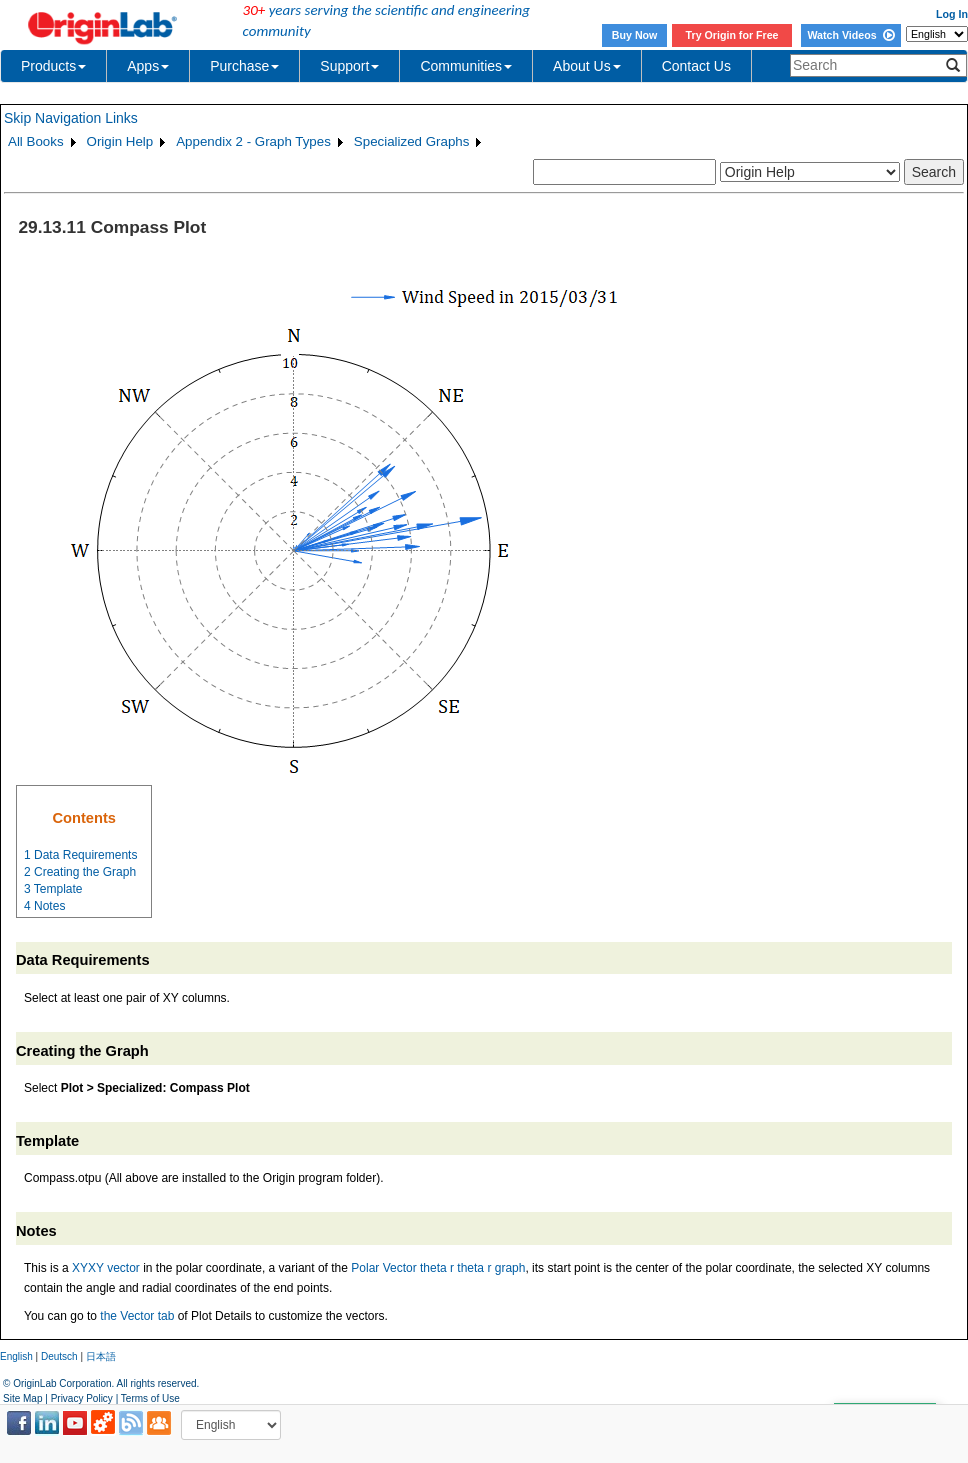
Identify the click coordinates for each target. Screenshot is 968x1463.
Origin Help (120, 141)
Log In (952, 14)
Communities (466, 66)
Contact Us (696, 66)
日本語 (101, 1356)
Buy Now (635, 35)
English (16, 1356)
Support (349, 66)
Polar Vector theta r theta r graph (438, 1268)
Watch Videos (850, 35)
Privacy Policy (82, 1398)
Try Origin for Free (732, 35)
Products (53, 66)
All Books (36, 141)
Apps (148, 66)
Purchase (244, 66)
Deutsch (59, 1356)
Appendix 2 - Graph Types (253, 141)
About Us (587, 66)
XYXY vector (106, 1268)
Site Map (22, 1398)
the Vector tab (137, 1316)
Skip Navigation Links (71, 118)
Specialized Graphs (412, 141)
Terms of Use (150, 1398)
